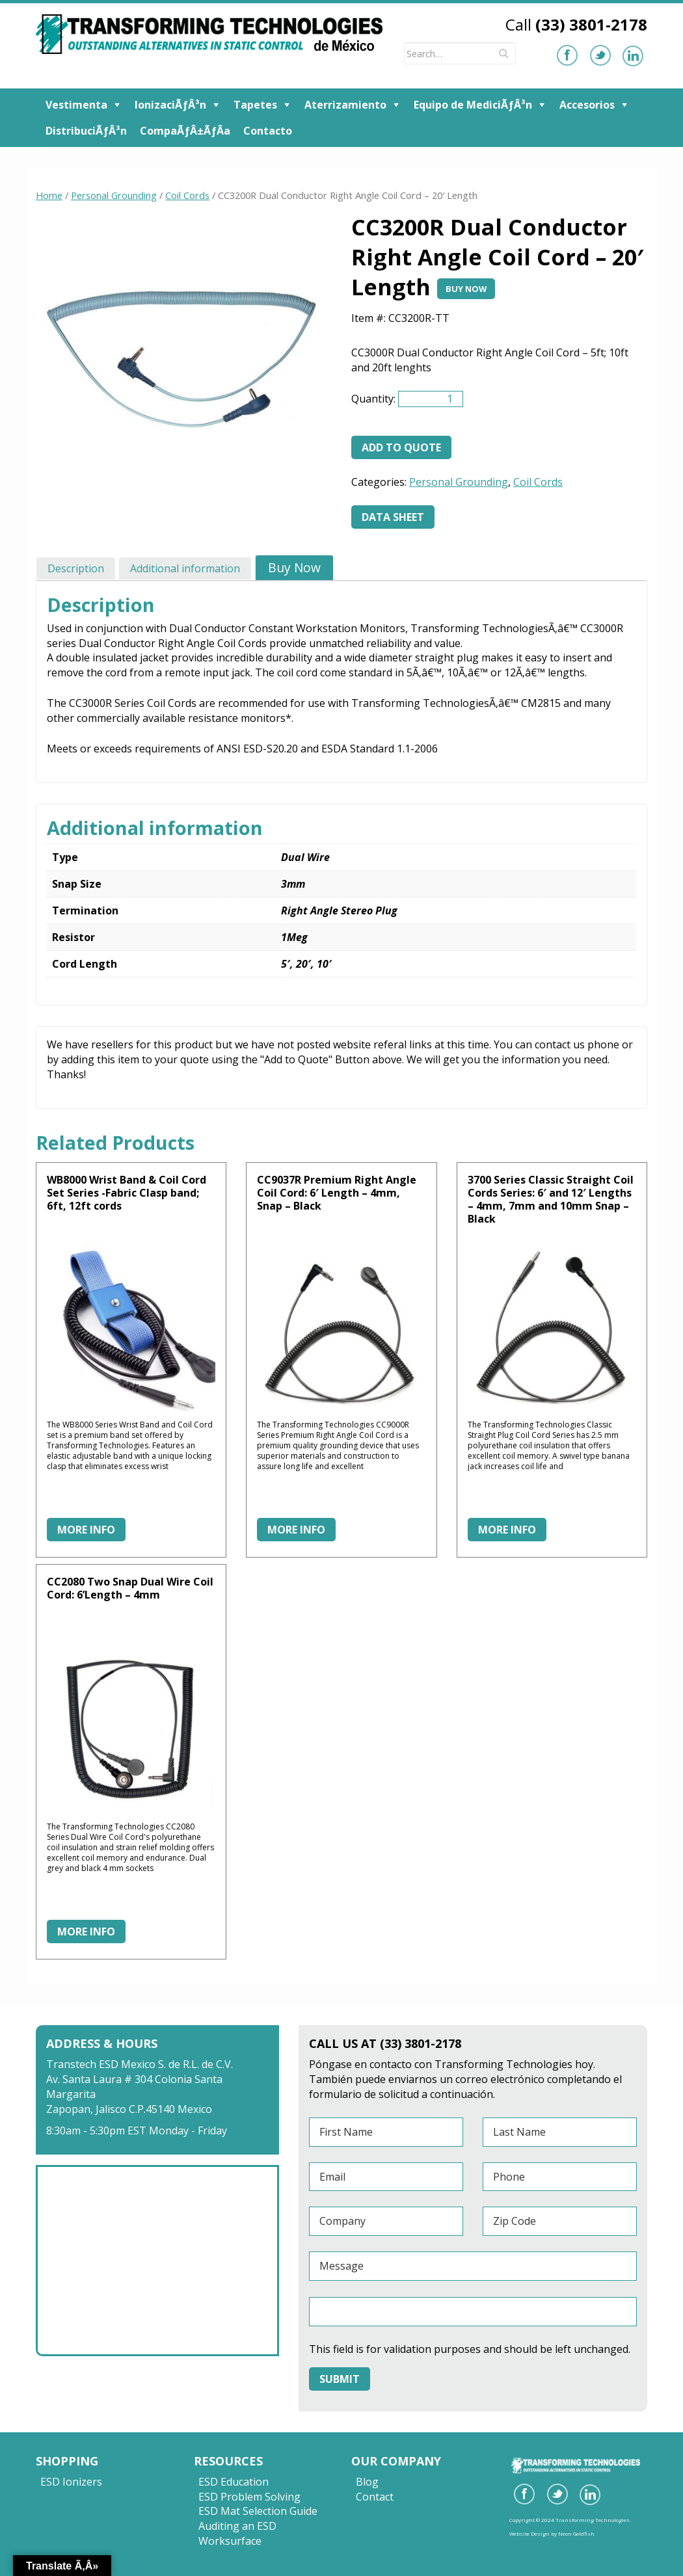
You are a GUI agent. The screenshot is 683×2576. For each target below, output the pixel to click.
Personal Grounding (114, 195)
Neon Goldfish (576, 2533)
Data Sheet (393, 517)
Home (49, 195)
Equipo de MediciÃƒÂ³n (473, 105)
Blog (367, 2482)
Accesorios (587, 105)
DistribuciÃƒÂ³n (86, 131)
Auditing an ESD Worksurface (237, 2533)
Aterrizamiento (345, 105)
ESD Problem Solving (249, 2497)
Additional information (185, 568)
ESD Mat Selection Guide (257, 2511)
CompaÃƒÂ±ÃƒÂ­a (185, 131)
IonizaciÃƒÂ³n (170, 105)
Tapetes (255, 105)
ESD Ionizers (71, 2482)
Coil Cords (187, 195)
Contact (375, 2497)
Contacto (267, 131)
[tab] (75, 568)
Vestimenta (76, 105)
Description (75, 568)
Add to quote (401, 447)
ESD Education (233, 2482)
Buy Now (466, 289)
